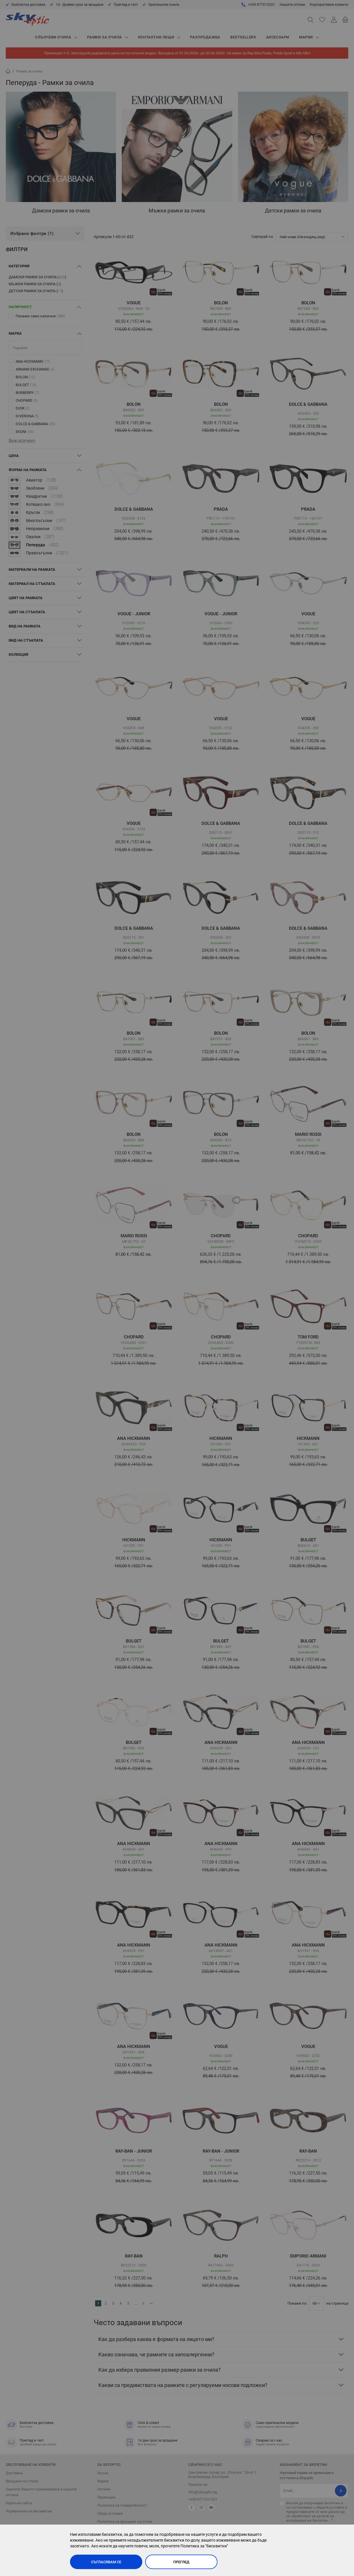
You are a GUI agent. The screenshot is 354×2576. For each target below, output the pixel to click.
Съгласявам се (106, 2562)
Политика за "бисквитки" (204, 2546)
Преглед (181, 2562)
